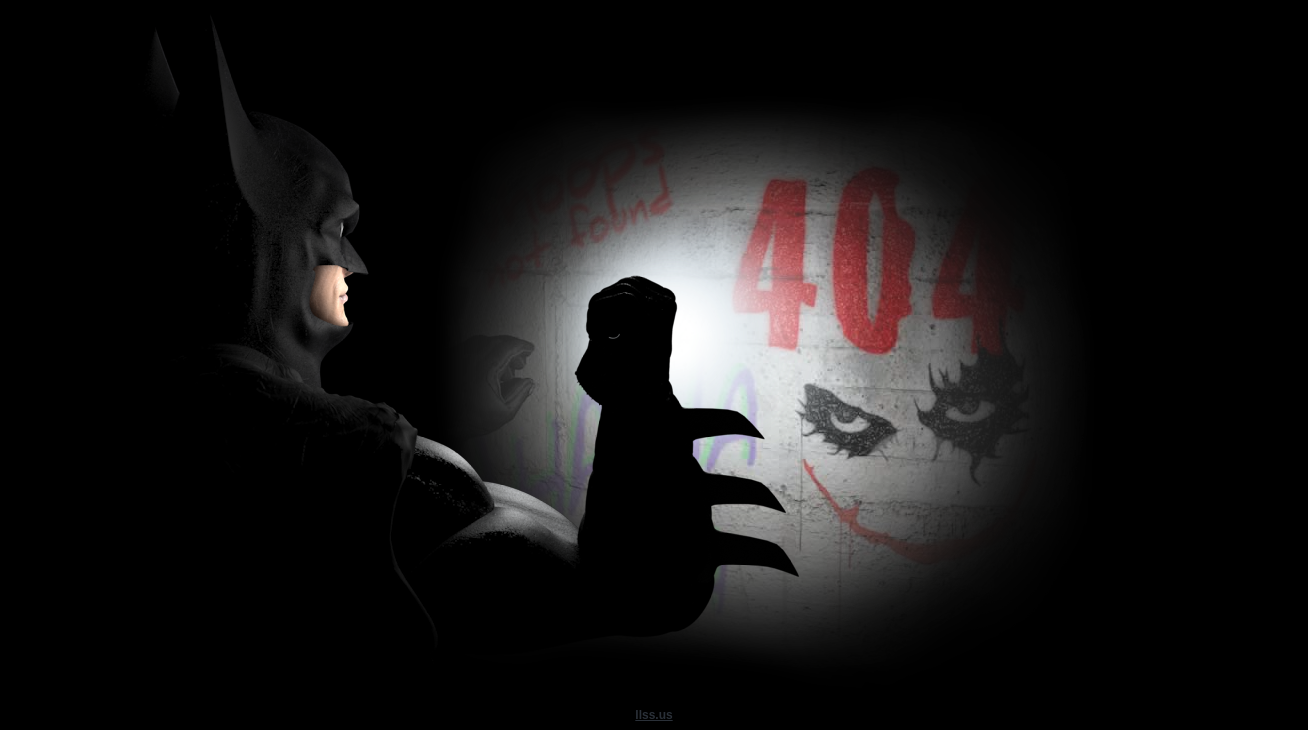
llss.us (653, 715)
